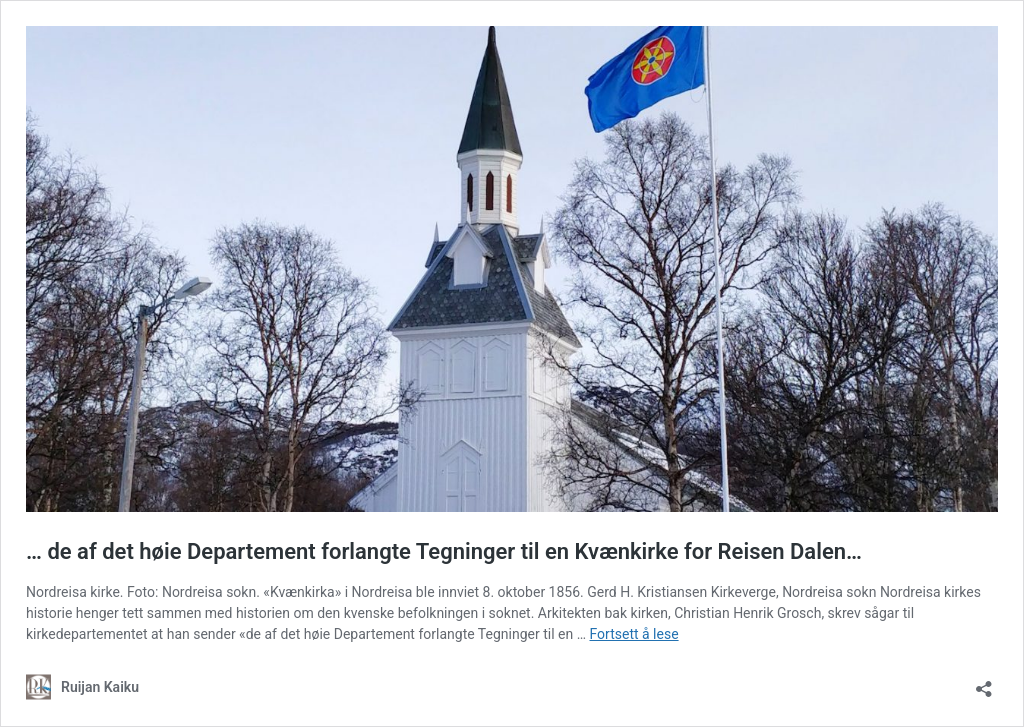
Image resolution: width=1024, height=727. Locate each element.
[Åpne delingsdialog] (984, 682)
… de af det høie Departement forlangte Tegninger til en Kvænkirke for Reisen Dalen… (444, 551)
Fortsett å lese (634, 634)
